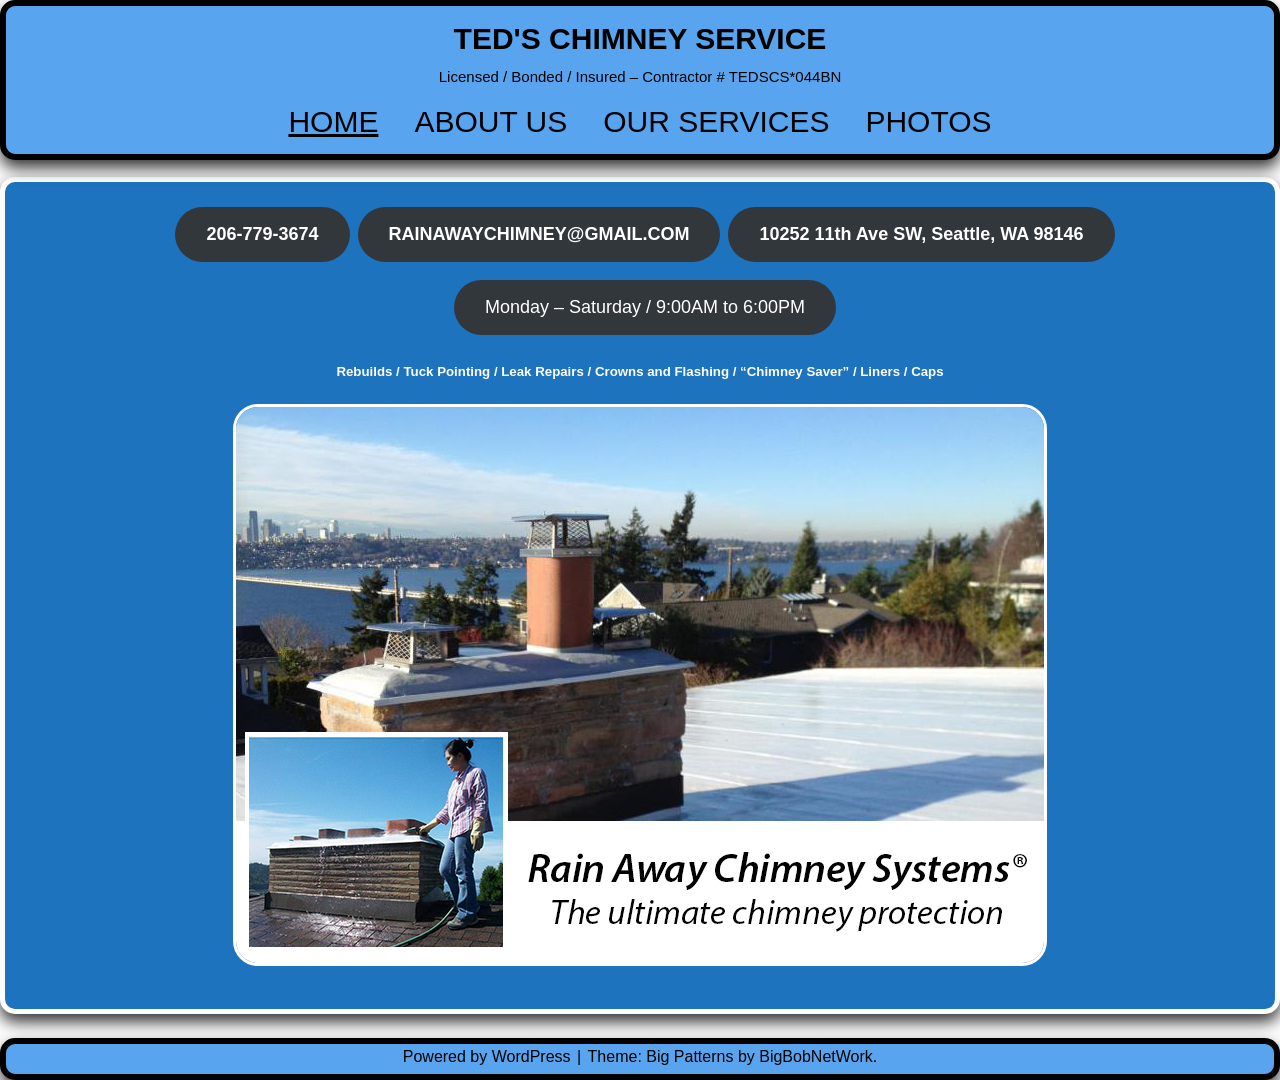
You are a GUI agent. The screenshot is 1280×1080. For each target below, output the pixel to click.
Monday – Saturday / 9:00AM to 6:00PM (645, 307)
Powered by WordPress (489, 1056)
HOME (333, 121)
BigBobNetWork (816, 1056)
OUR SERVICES (716, 121)
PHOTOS (928, 121)
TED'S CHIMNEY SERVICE (640, 38)
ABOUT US (490, 121)
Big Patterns (689, 1056)
